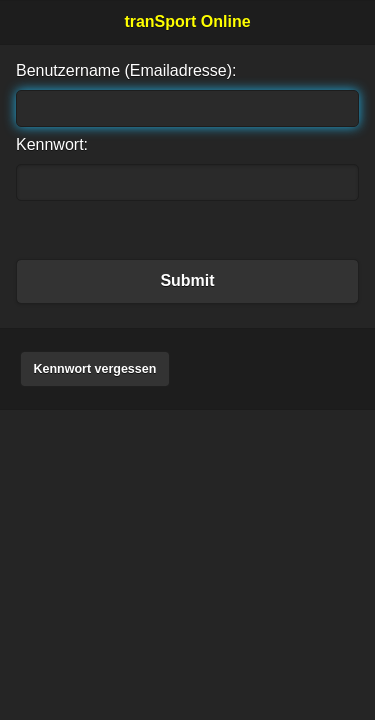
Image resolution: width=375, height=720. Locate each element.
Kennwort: (52, 144)
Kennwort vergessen (94, 369)
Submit (187, 280)
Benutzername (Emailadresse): (126, 70)
